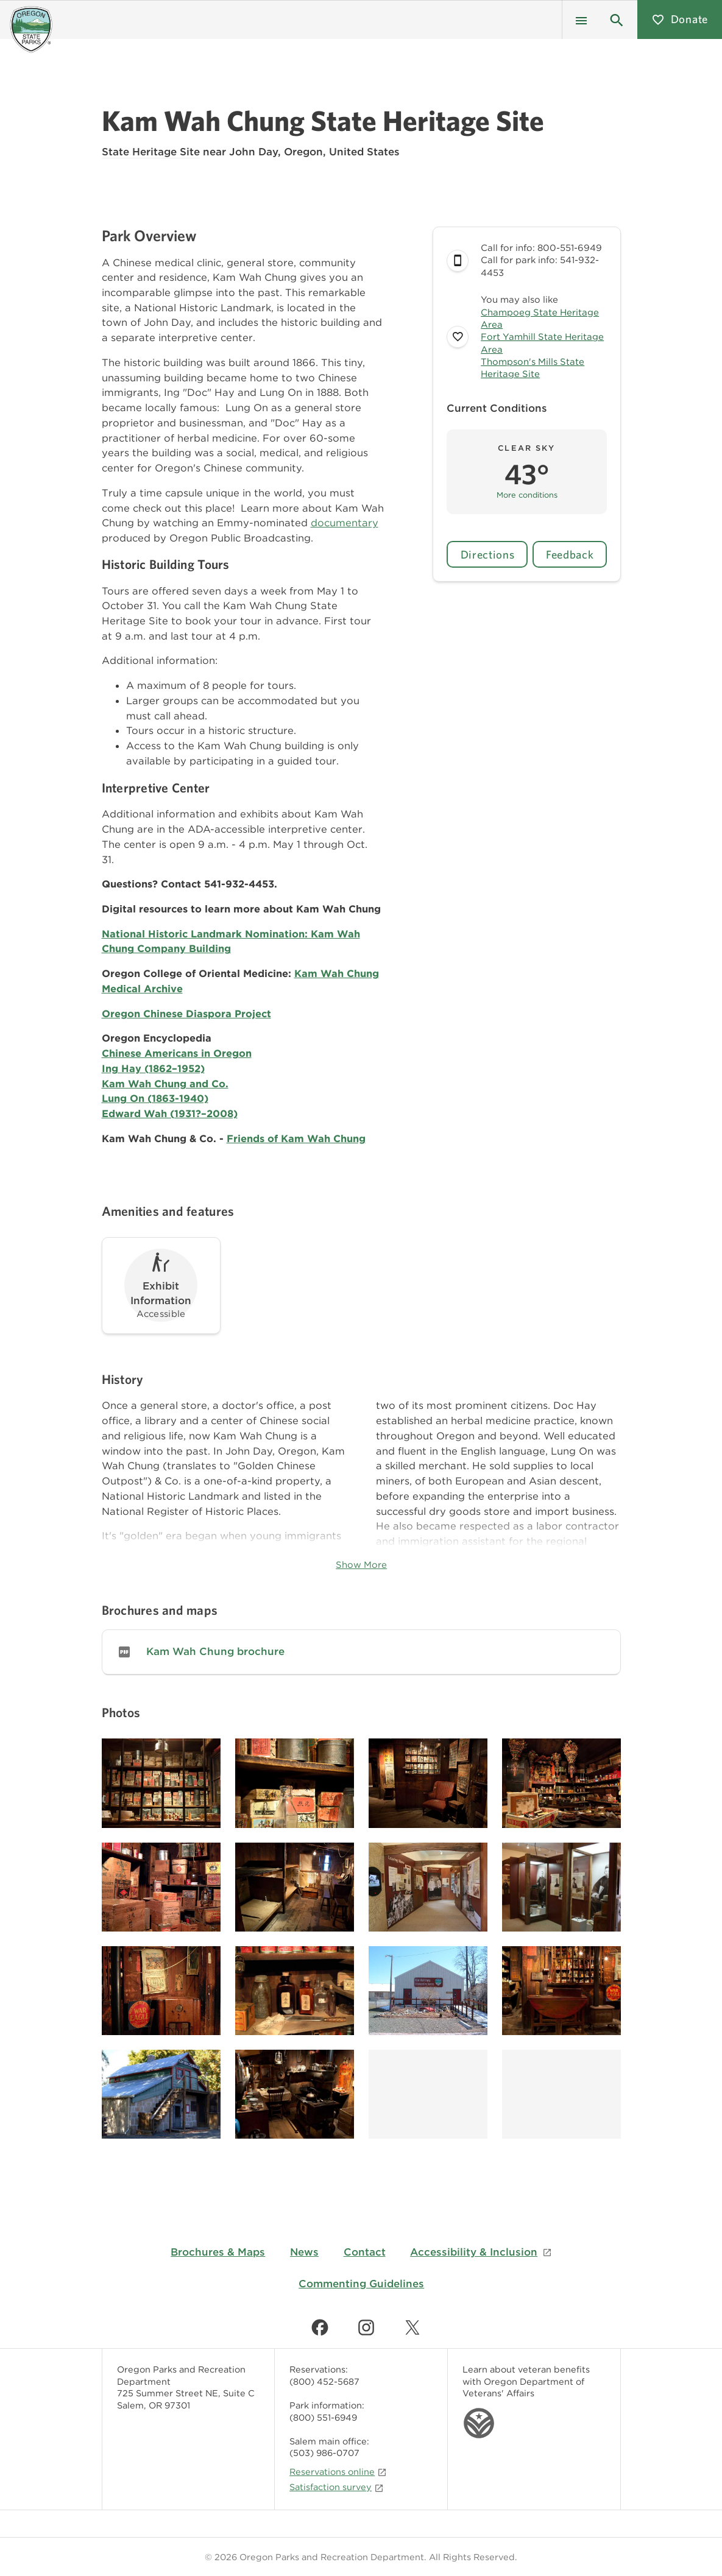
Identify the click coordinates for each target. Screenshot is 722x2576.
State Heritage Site (151, 152)
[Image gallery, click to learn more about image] (161, 1782)
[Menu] (581, 19)
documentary (344, 523)
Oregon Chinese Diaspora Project (186, 1013)
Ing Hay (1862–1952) (153, 1068)
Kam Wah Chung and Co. (165, 1084)
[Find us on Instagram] (366, 2327)
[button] (616, 19)
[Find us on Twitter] (412, 2327)
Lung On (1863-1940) (155, 1098)
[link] (361, 1652)
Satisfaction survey (336, 2487)
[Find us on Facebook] (319, 2327)
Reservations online (338, 2471)
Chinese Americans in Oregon (177, 1053)
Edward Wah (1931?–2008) (170, 1113)
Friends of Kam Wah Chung (296, 1138)
